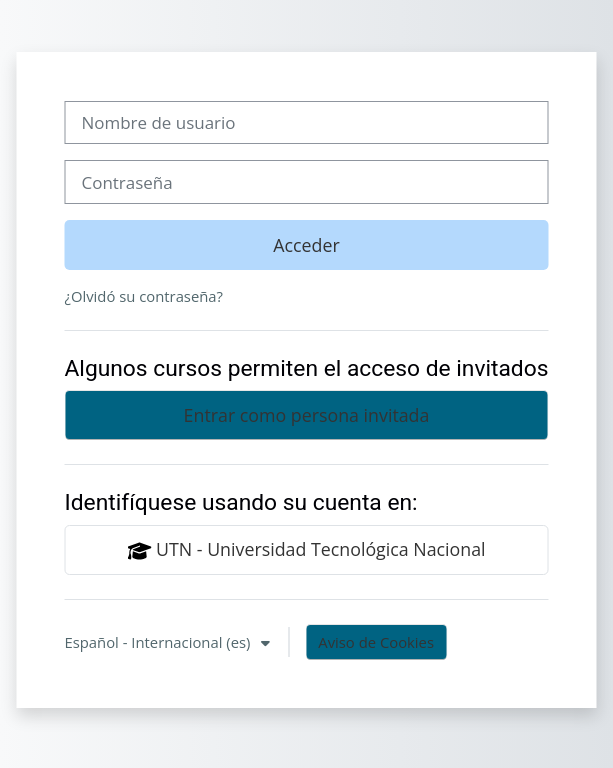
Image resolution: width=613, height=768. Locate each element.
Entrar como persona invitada (307, 415)
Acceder (306, 245)
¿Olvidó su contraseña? (143, 296)
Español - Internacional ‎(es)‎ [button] (159, 642)
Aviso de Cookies (376, 642)
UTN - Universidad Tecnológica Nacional (306, 550)
